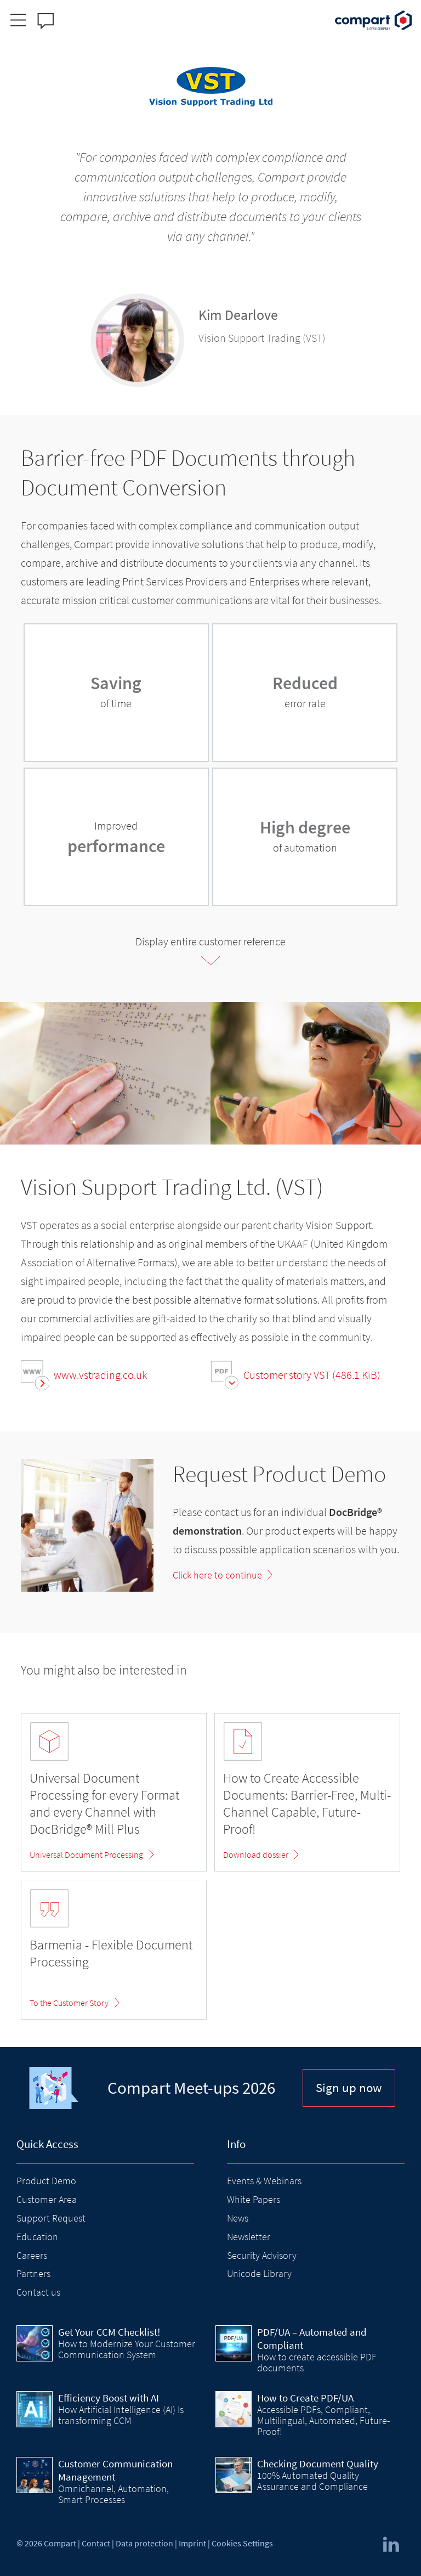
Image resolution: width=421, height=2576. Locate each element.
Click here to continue (217, 1575)
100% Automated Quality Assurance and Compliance (312, 2481)
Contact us (38, 2292)
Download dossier (255, 1854)
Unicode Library (259, 2273)
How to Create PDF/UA (305, 2397)
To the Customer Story (69, 2002)
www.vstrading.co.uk (100, 1375)
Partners (33, 2273)
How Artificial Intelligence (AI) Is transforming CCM (121, 2415)
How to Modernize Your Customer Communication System (126, 2349)
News (237, 2218)
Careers (31, 2255)
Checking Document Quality (317, 2463)
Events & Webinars (264, 2180)
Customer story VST (311, 1375)
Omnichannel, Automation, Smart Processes (113, 2494)
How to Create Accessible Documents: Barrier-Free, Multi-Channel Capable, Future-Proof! (307, 1803)
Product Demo (46, 2180)
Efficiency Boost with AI (108, 2397)
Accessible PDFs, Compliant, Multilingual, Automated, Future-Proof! (323, 2420)
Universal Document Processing (86, 1854)
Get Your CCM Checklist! (109, 2331)
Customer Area (46, 2199)
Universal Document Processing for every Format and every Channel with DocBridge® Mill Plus (104, 1803)
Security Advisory (262, 2255)
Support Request (51, 2218)
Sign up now (349, 2087)
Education (37, 2236)
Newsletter (248, 2236)
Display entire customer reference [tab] (210, 941)
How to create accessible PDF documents (317, 2362)
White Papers (253, 2199)
